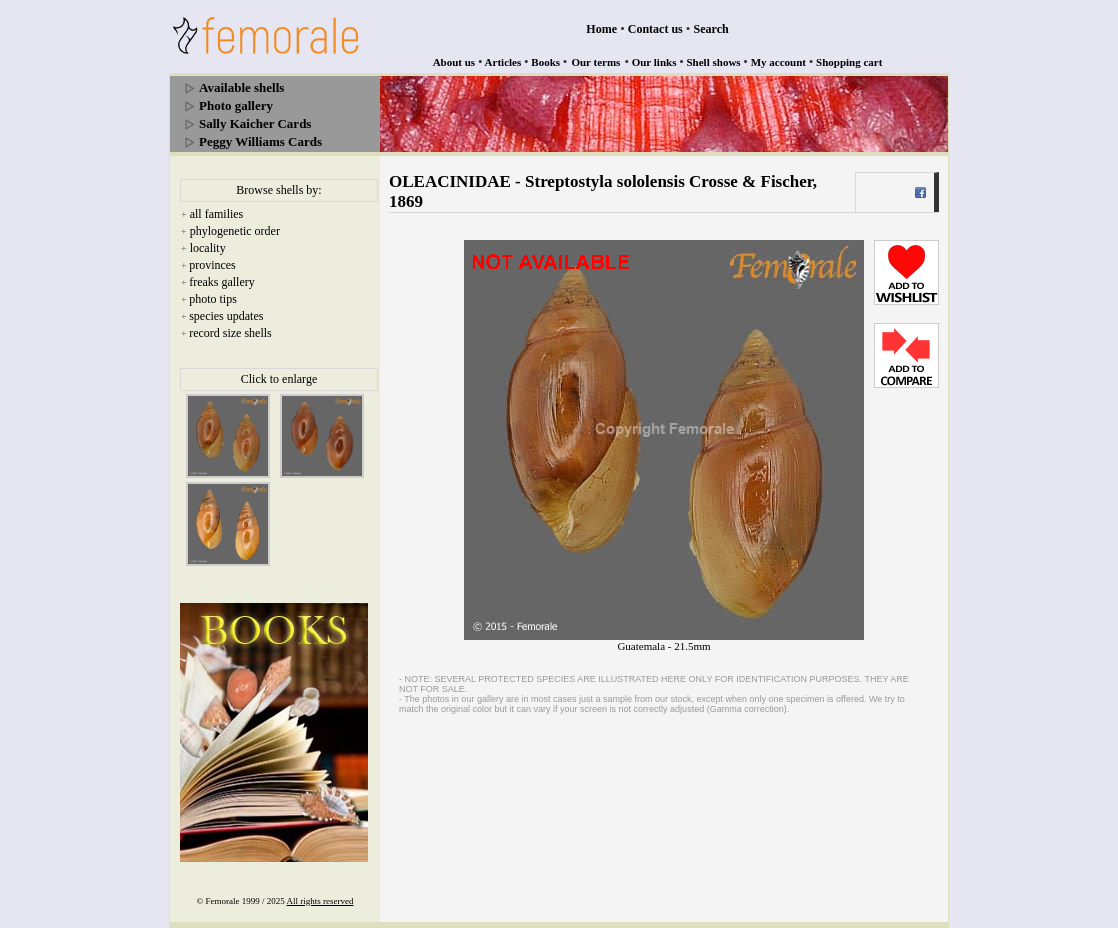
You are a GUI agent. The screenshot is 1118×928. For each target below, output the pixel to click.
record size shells (230, 333)
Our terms (595, 62)
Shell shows (714, 62)
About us (454, 62)
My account (778, 62)
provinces (212, 265)
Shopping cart (849, 62)
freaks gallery (222, 282)
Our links (654, 62)
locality (208, 248)
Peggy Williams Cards (260, 141)
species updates (226, 316)
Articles (503, 62)
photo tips (213, 299)
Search (711, 29)
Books (545, 62)
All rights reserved (320, 901)
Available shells (241, 87)
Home (601, 29)
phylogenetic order (235, 231)
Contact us (655, 29)
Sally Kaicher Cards (255, 123)
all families (217, 214)
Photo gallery (236, 105)
